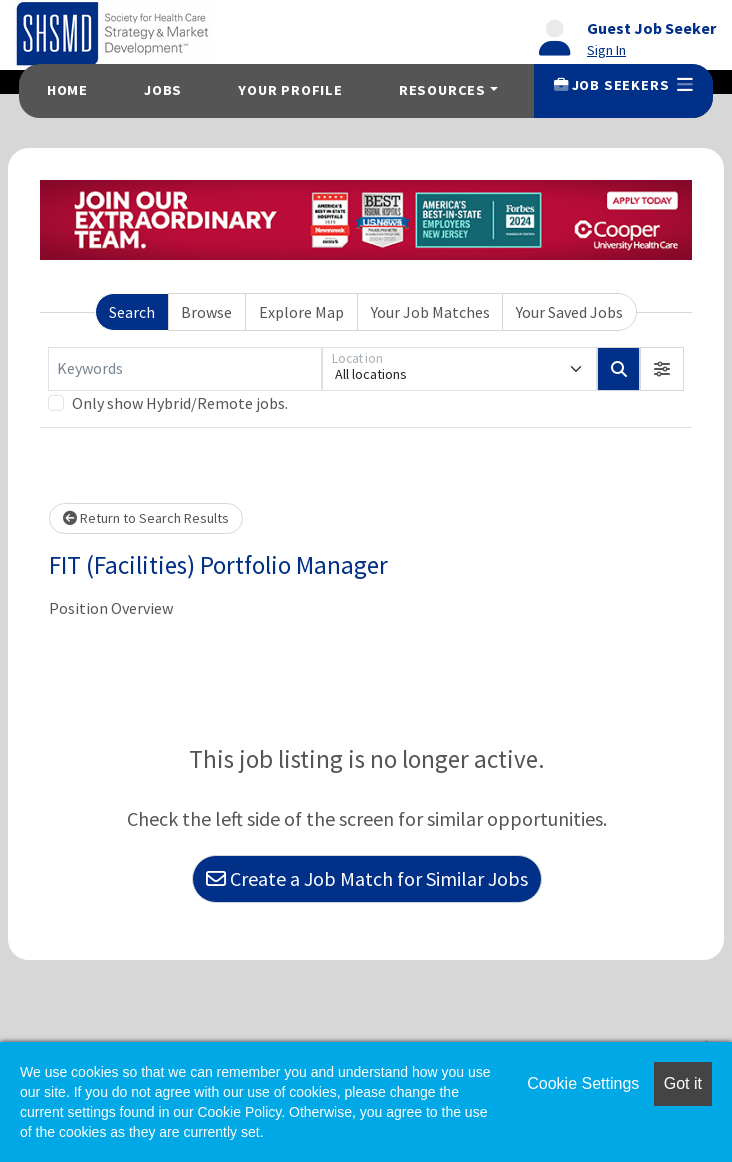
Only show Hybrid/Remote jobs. (180, 403)
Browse (206, 312)
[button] (662, 369)
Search (132, 312)
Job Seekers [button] (623, 85)
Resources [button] (442, 90)
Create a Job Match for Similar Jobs (367, 878)
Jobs (163, 90)
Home (67, 90)
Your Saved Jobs (569, 312)
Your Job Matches (430, 312)
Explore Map (301, 312)
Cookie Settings (583, 1083)
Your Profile (290, 90)
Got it (683, 1083)
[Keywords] (185, 369)
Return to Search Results (146, 518)
